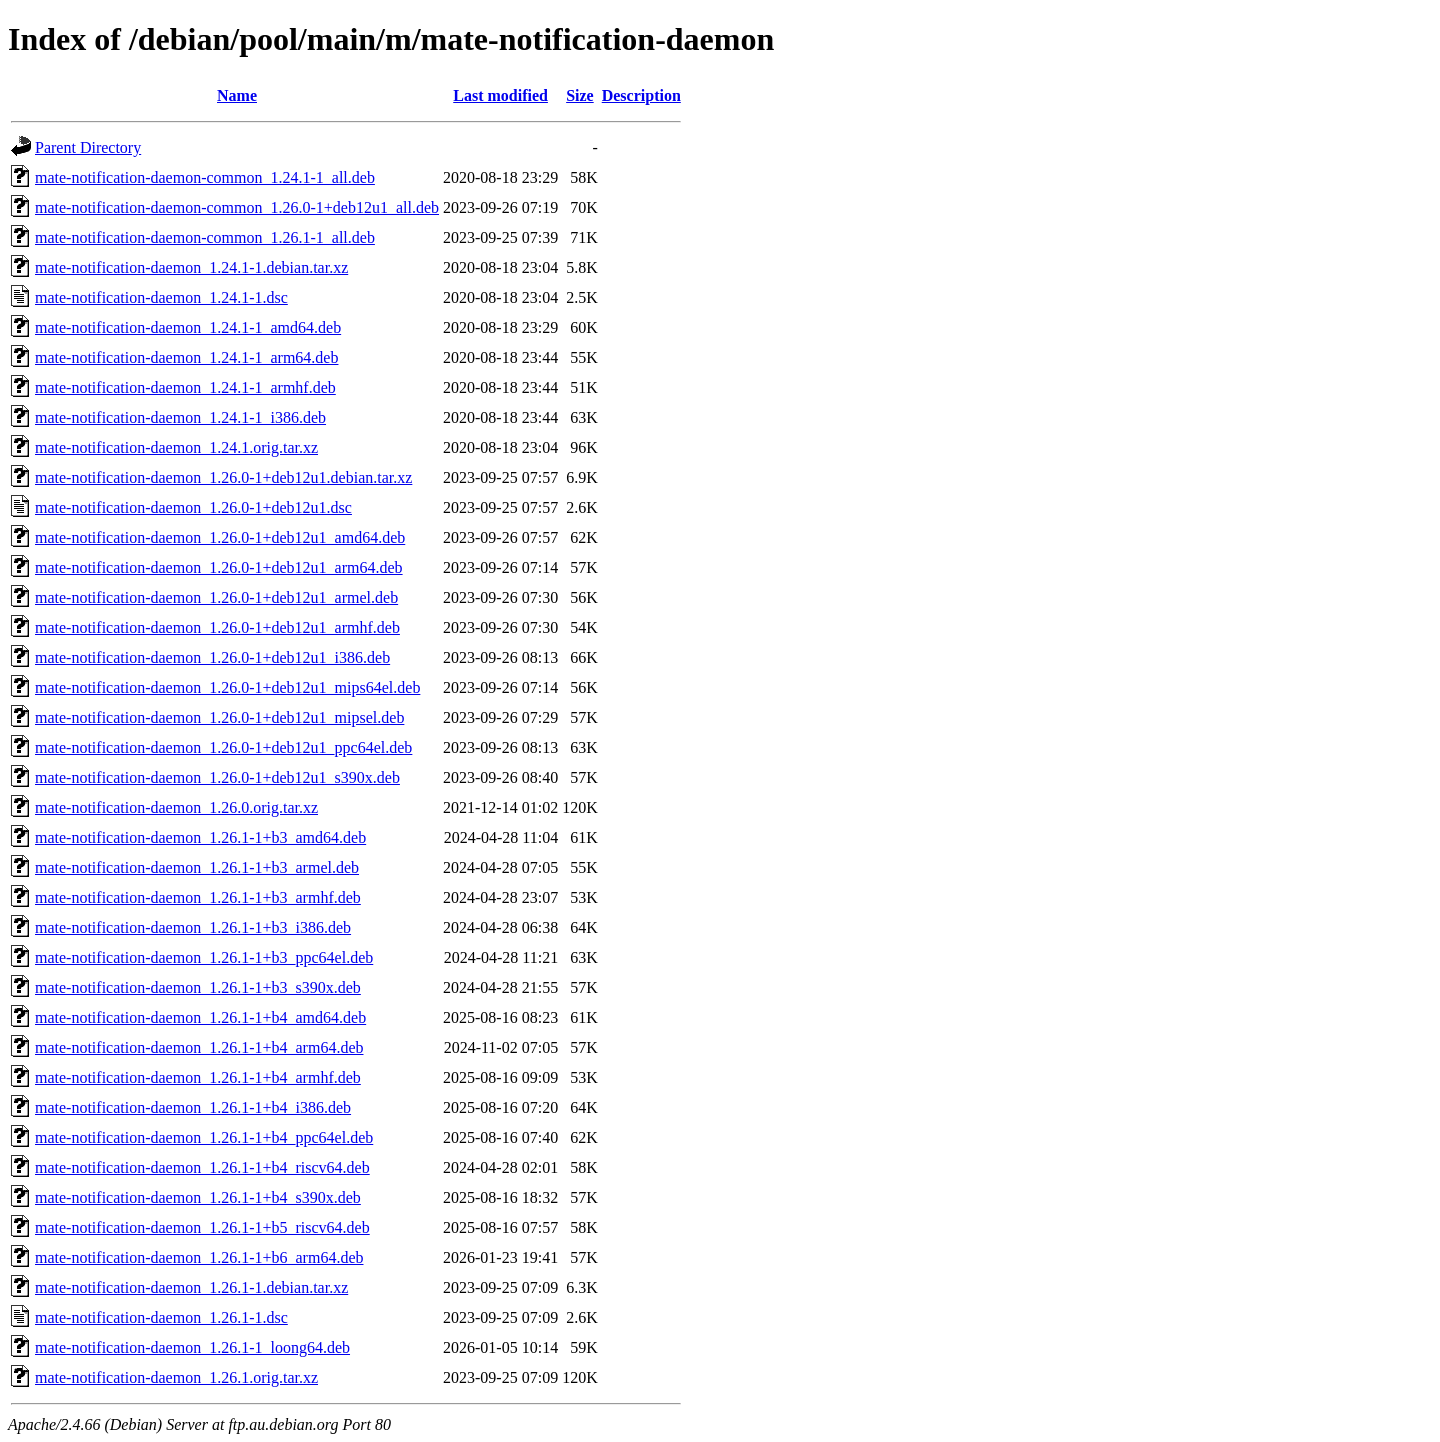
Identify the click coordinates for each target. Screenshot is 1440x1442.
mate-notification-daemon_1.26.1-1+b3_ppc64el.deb (204, 957)
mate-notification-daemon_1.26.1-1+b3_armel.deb (197, 867)
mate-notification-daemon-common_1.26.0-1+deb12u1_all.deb (237, 207)
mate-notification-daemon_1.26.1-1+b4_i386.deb (193, 1107)
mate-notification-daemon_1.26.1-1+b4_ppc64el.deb (204, 1137)
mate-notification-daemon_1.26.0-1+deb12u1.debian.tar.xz (223, 477)
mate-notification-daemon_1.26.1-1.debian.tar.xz (191, 1287)
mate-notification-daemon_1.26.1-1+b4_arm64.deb (199, 1047)
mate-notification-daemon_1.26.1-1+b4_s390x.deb (198, 1197)
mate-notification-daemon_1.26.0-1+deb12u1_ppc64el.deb (223, 747)
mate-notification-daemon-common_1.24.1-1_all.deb (205, 177)
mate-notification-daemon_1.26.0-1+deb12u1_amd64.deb (220, 537)
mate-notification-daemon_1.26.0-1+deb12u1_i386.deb (212, 657)
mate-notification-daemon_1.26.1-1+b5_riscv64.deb (202, 1227)
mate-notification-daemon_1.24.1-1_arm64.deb (186, 357)
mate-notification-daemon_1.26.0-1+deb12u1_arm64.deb (219, 567)
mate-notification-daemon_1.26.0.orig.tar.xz (176, 807)
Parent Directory (88, 147)
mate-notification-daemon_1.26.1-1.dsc (161, 1317)
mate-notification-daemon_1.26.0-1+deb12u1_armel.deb (216, 597)
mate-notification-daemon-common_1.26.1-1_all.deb (205, 237)
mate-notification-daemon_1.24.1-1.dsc (161, 297)
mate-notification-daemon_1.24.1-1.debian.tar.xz (191, 267)
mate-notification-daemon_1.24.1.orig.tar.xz (176, 447)
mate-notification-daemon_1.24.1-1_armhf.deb (185, 387)
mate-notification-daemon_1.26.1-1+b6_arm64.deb (199, 1257)
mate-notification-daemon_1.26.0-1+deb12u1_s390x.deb (217, 777)
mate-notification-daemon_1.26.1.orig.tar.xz (176, 1377)
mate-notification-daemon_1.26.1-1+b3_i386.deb (193, 927)
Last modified (500, 95)
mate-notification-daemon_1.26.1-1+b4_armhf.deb (198, 1077)
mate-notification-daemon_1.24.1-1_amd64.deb (188, 327)
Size (580, 95)
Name (237, 95)
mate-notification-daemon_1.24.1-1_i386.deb (180, 417)
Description (641, 95)
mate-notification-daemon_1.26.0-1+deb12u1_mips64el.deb (227, 687)
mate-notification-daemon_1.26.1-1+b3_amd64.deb (200, 837)
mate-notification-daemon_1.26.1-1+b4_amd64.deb (200, 1017)
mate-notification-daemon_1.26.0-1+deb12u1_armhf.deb (217, 627)
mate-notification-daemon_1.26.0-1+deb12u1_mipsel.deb (219, 717)
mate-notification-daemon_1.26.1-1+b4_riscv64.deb (202, 1167)
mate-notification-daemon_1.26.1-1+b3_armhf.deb (198, 897)
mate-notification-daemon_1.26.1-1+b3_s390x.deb (198, 987)
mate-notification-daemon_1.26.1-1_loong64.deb (192, 1347)
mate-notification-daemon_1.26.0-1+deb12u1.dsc (193, 507)
